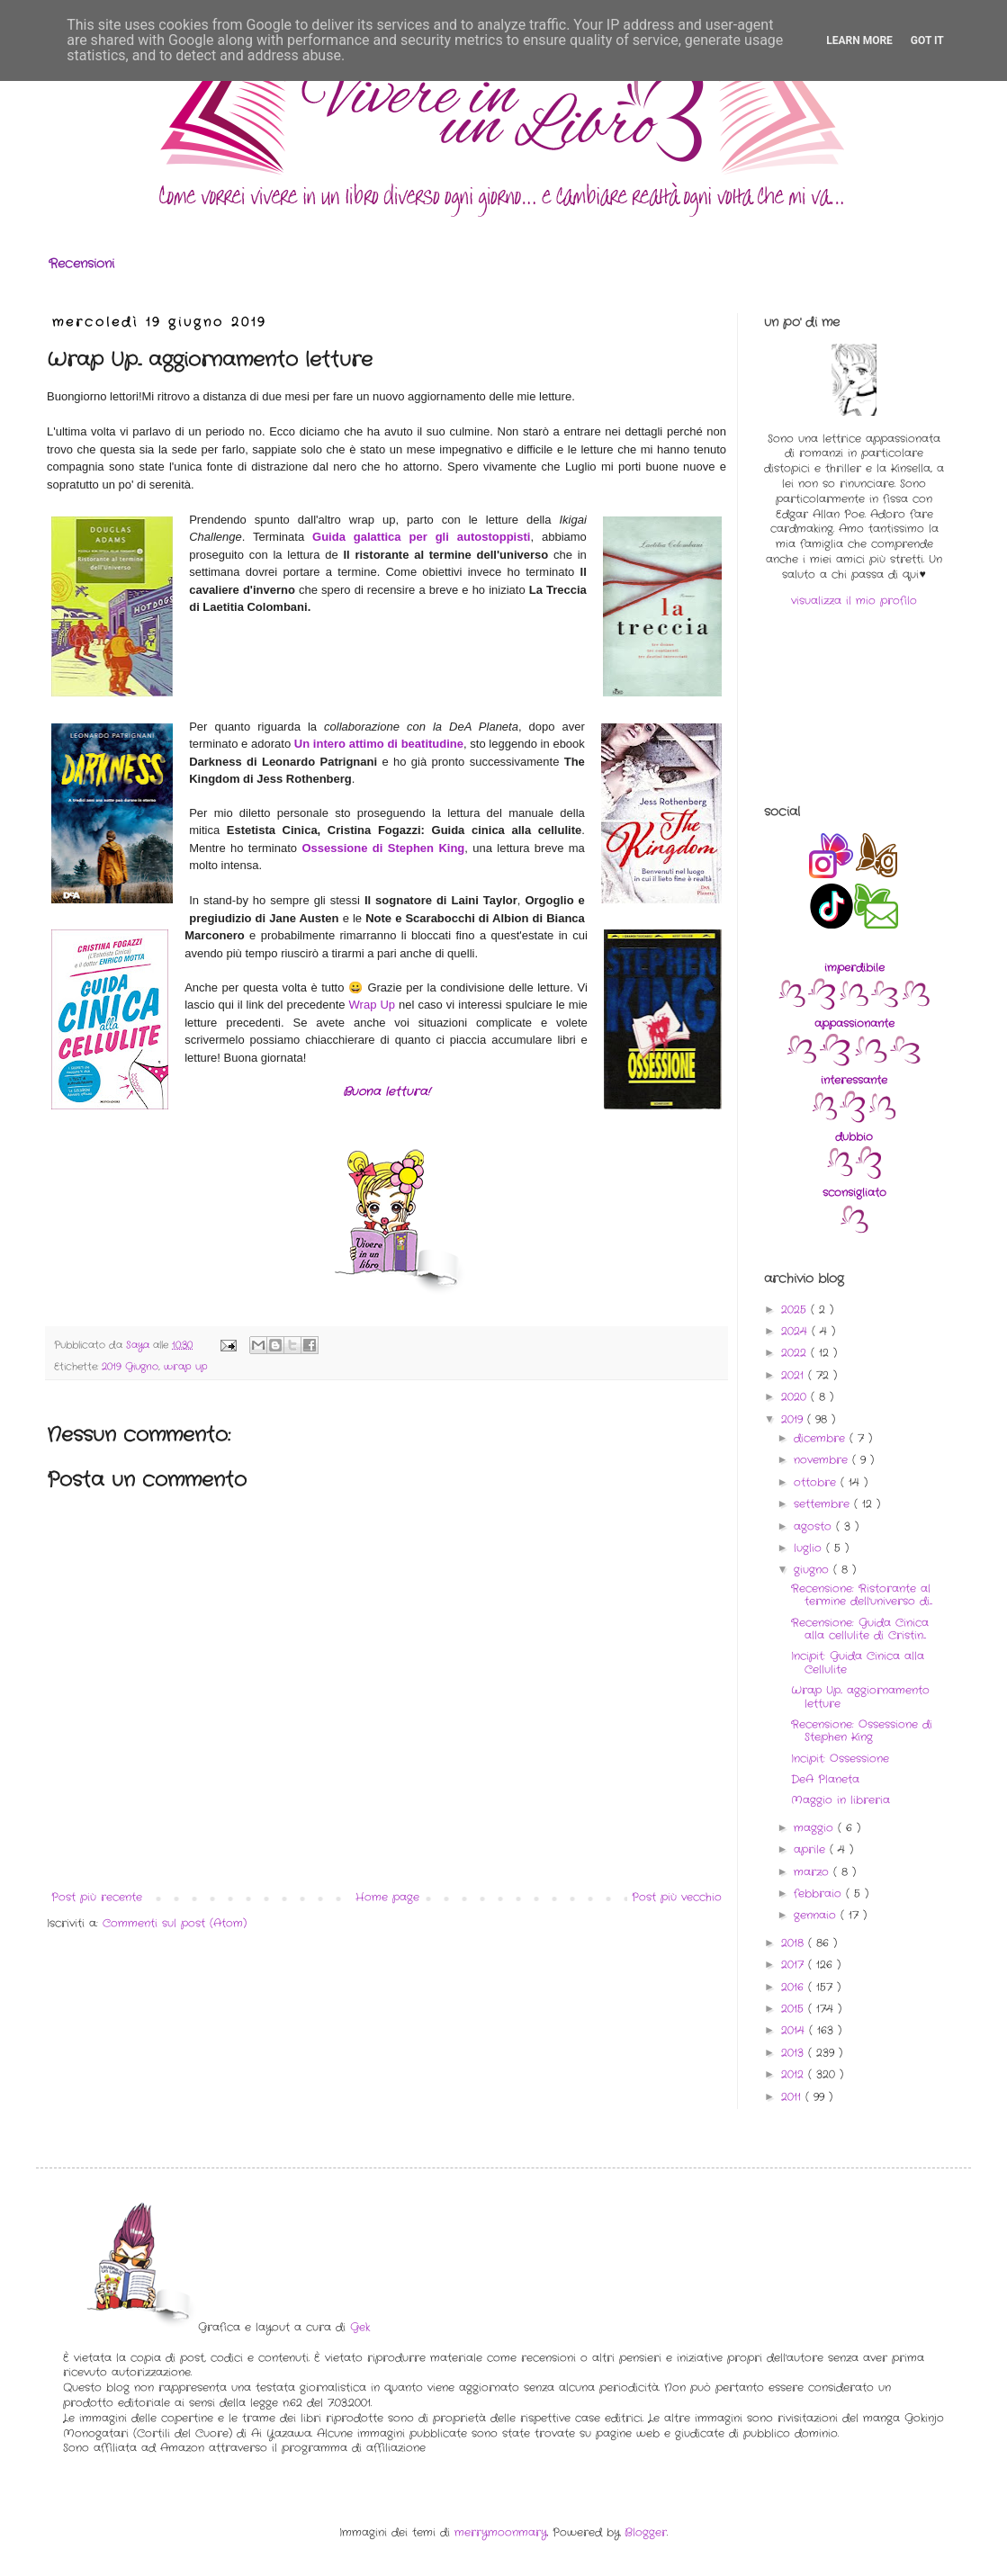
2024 (796, 1331)
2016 (794, 1987)
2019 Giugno (130, 1367)
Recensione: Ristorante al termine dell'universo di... (861, 1595)
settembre (824, 1504)
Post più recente (96, 1897)
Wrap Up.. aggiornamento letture (860, 1696)
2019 (794, 1419)
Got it (927, 40)
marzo (813, 1872)
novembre (823, 1460)
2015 (794, 2008)
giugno (813, 1569)
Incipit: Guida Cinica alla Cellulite (857, 1662)
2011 (793, 2097)
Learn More (859, 40)
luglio (810, 1548)
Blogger (646, 2532)
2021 (794, 1375)
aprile (812, 1849)
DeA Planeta (825, 1779)
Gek (360, 2327)
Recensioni (81, 264)
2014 (795, 2030)
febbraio (820, 1893)
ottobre (817, 1482)
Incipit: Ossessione (840, 1758)
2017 (794, 1964)
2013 (794, 2052)
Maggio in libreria (840, 1800)
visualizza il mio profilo (854, 600)
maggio (816, 1828)
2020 (796, 1397)
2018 (794, 1943)
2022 (796, 1352)
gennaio (817, 1915)
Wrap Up (372, 1004)
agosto (815, 1526)
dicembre (822, 1438)
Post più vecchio (677, 1897)
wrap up (186, 1367)
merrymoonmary (500, 2532)
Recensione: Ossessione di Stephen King (861, 1731)
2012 (794, 2074)
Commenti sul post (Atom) (175, 1923)
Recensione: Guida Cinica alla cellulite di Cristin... (860, 1629)
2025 (796, 1309)
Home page (387, 1897)
